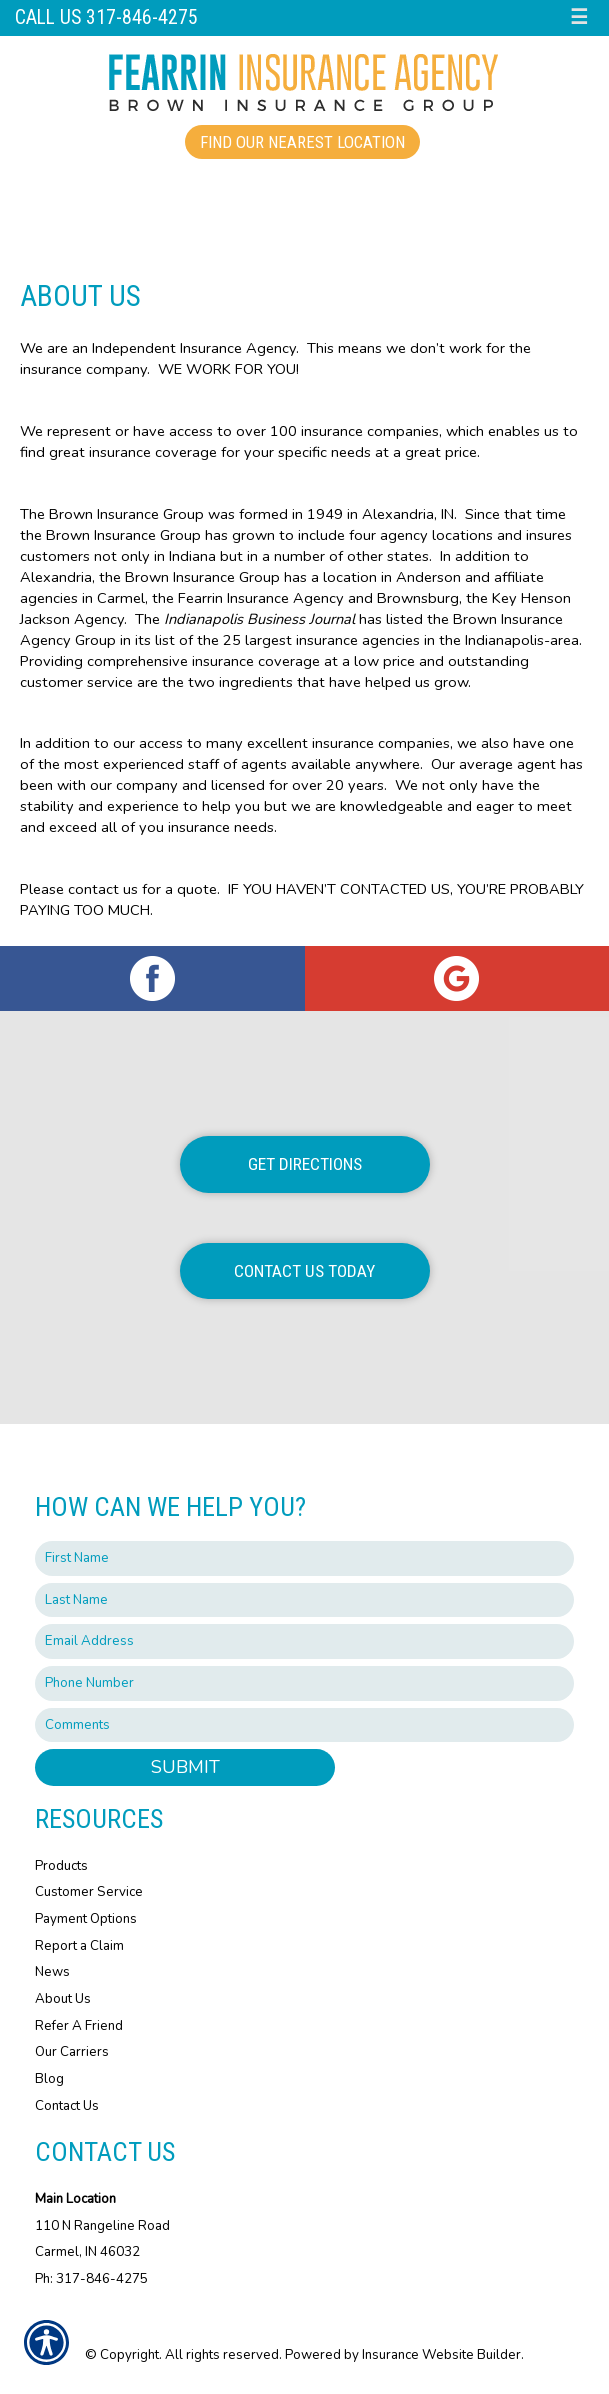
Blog (49, 2079)
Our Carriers (72, 2052)
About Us (63, 1999)
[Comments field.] (304, 1725)
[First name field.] (304, 1558)
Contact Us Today (304, 1271)
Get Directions (305, 1164)
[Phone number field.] (304, 1683)
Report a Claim (79, 1946)
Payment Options (86, 1919)
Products (61, 1866)
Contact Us (67, 2106)
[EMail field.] (304, 1641)
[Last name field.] (304, 1600)
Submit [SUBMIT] (185, 1767)
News (52, 1972)
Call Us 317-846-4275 (106, 17)
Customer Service (89, 1892)
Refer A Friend (79, 2026)
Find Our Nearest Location (302, 142)
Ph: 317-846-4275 (91, 2279)
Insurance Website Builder (441, 2355)
